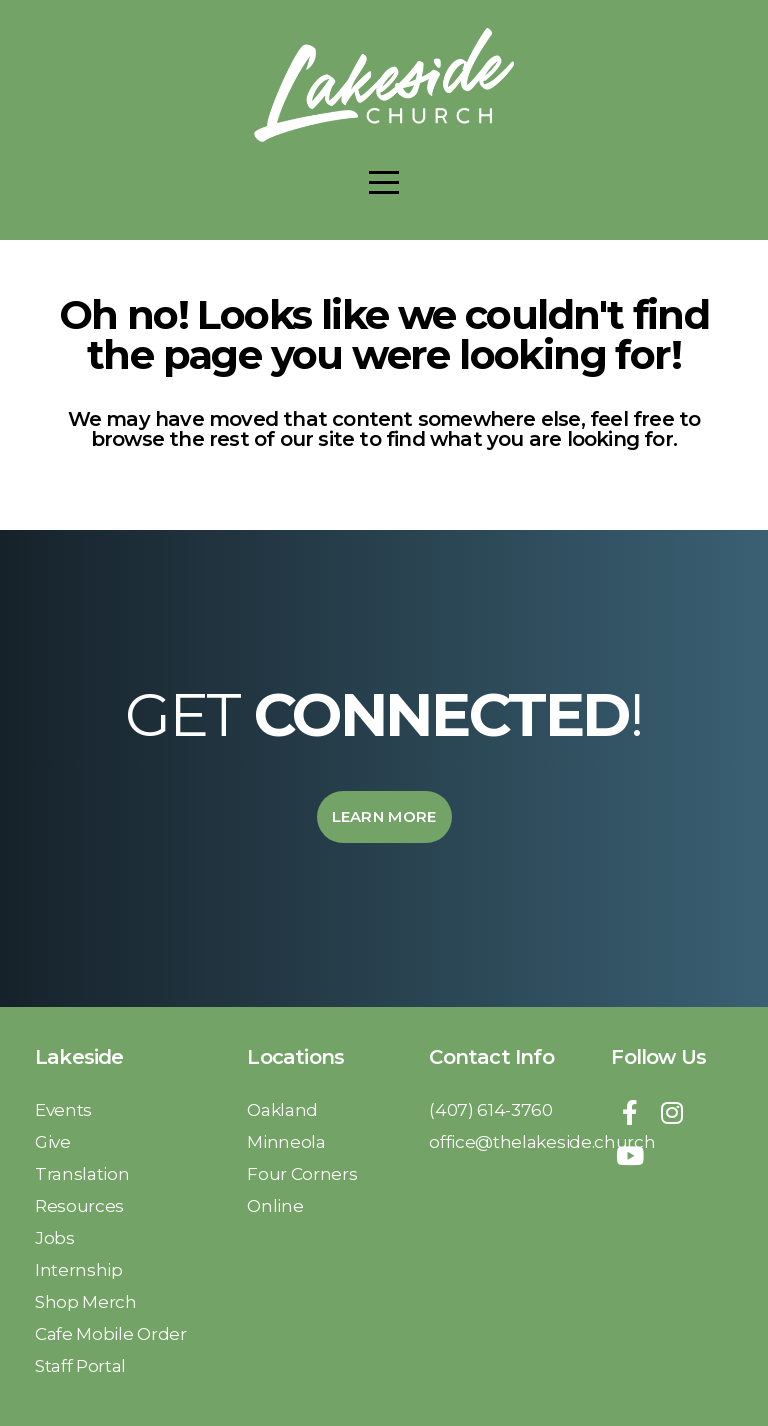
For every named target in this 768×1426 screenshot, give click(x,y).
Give (54, 1141)
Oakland (284, 1109)
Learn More (384, 816)
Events (63, 1109)
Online (275, 1205)
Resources (79, 1205)
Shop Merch (87, 1301)
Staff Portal (80, 1365)
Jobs (56, 1237)
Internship (80, 1269)
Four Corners (304, 1173)
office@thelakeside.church (542, 1141)
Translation (84, 1173)
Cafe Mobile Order (111, 1333)
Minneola (288, 1141)
